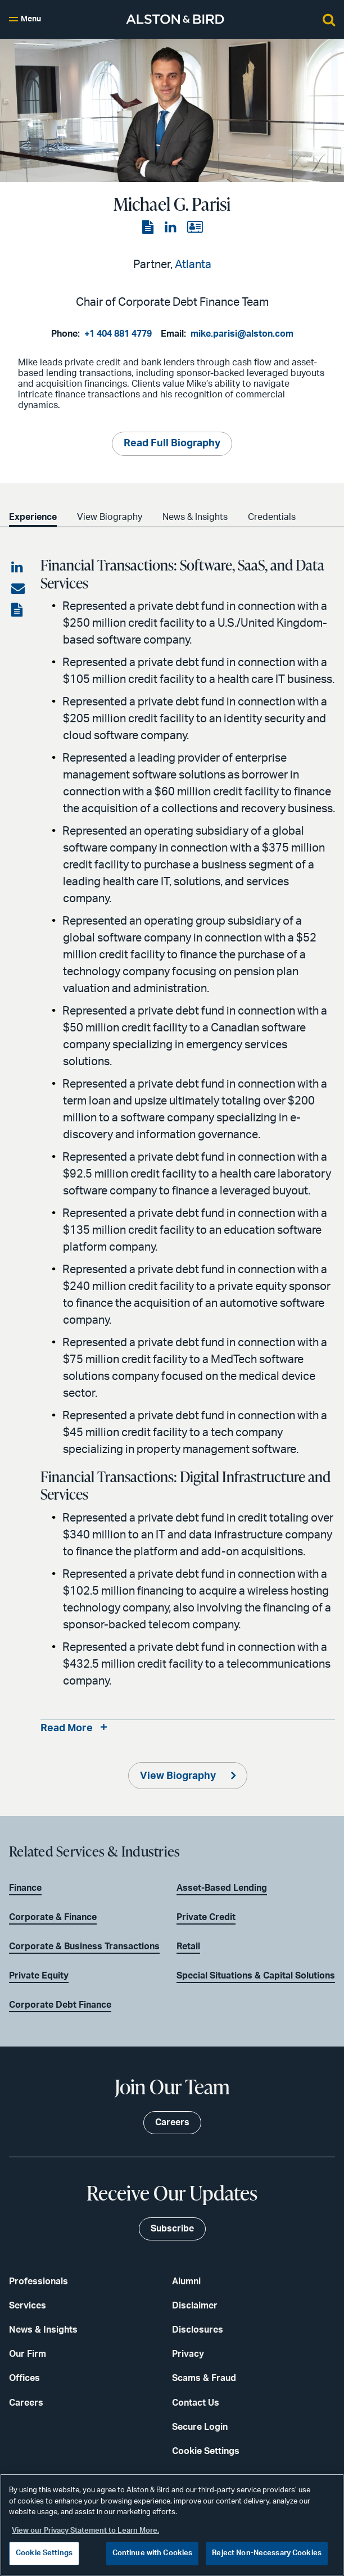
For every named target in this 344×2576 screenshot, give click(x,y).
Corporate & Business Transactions (84, 1946)
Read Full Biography (172, 443)
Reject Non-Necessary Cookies (267, 2553)
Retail (188, 1946)
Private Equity (39, 1975)
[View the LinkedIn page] (171, 227)
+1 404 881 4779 (118, 333)
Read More (66, 1728)
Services (27, 2305)
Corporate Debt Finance (60, 2004)
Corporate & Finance (53, 1917)
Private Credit (206, 1917)
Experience (33, 517)
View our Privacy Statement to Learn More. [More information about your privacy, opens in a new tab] (85, 2530)
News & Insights (195, 517)
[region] (172, 2525)
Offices (24, 2378)
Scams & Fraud (204, 2378)
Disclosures (197, 2329)
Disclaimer (195, 2305)
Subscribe (172, 2228)
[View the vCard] (194, 227)
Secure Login (200, 2427)
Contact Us (195, 2402)
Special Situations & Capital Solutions (255, 1975)
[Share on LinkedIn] (18, 567)
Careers (26, 2402)
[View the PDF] (149, 227)
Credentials (272, 517)
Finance (25, 1888)
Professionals (38, 2281)
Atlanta (193, 264)
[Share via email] (18, 589)
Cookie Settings (205, 2451)
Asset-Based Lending (221, 1888)
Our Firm (27, 2353)
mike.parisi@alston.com (242, 333)
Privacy (188, 2353)
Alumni (186, 2281)
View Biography (109, 517)
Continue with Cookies (152, 2553)
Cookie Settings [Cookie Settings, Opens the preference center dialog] (44, 2553)
